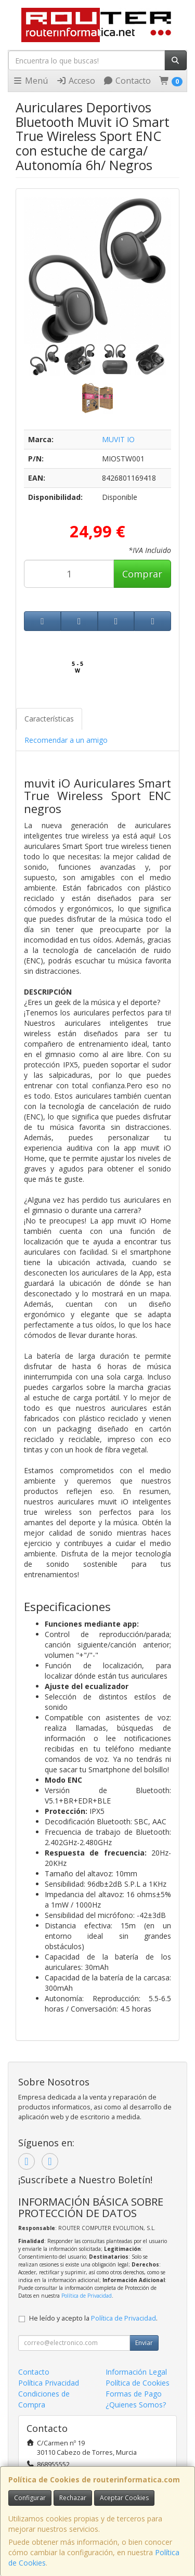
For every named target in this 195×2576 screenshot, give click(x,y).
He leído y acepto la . (93, 2318)
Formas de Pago (134, 2394)
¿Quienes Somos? (136, 2405)
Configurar (30, 2497)
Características (49, 719)
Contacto (127, 80)
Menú (30, 80)
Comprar (142, 574)
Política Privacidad (48, 2383)
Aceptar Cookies (124, 2497)
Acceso (75, 80)
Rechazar (72, 2497)
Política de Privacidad (86, 2295)
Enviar (144, 2342)
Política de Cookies (138, 2383)
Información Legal (136, 2372)
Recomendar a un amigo (66, 740)
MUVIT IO (118, 439)
